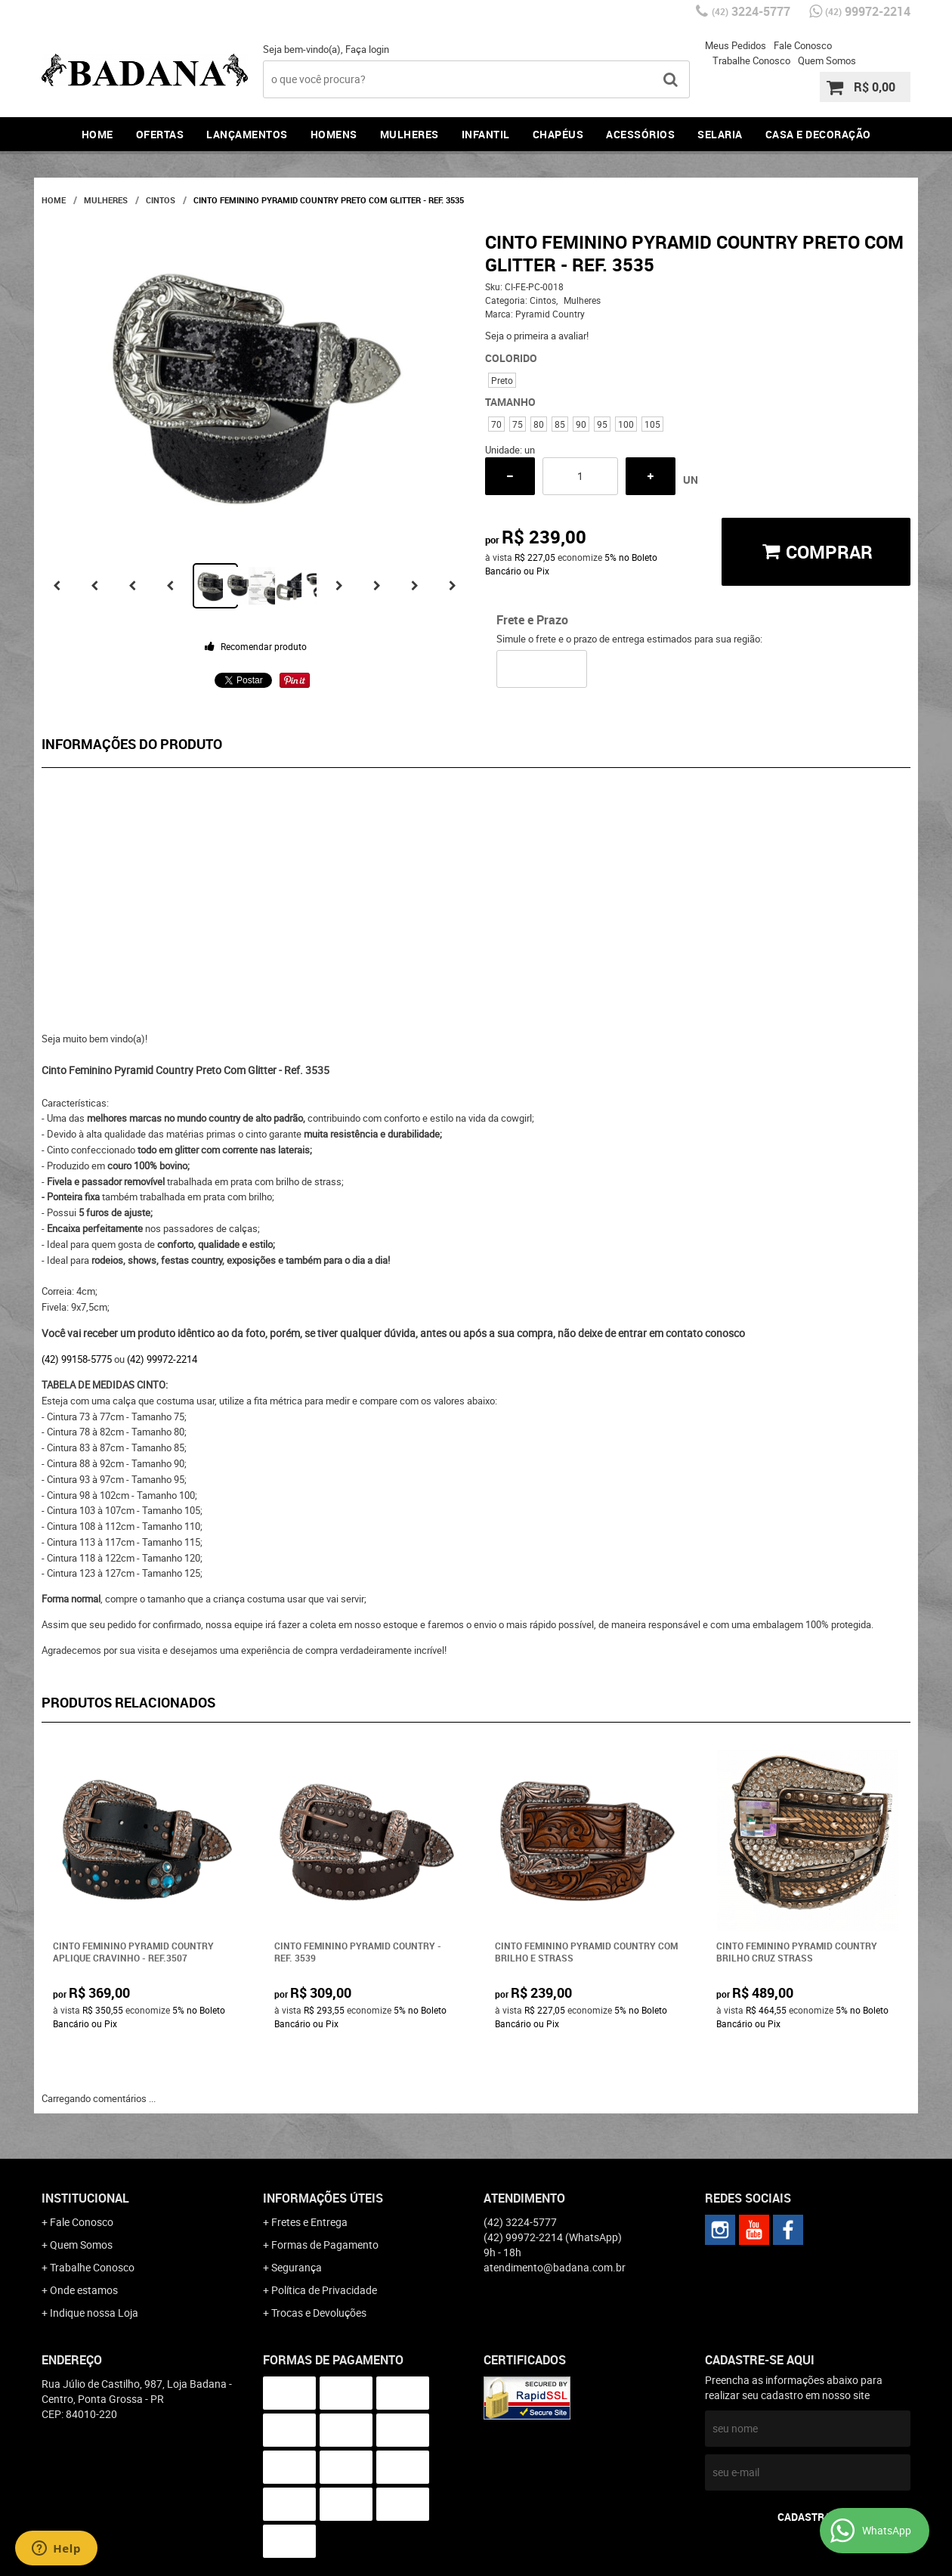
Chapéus (558, 134)
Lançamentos (247, 134)
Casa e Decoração (818, 134)
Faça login (367, 49)
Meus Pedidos (735, 45)
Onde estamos (84, 2290)
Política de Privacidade (324, 2290)
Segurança (296, 2267)
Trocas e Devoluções (318, 2312)
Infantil (486, 134)
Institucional (85, 2198)
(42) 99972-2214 (162, 1359)
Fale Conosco (803, 45)
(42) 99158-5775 (77, 1359)
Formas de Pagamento (325, 2244)
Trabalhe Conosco (751, 60)
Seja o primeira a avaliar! (537, 335)
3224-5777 (751, 11)
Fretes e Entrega (309, 2222)
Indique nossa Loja (94, 2312)
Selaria (720, 134)
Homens (334, 134)
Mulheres (409, 134)
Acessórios (640, 134)
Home (97, 134)
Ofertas (160, 134)
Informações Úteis (323, 2198)
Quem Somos (827, 60)
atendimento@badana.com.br (555, 2267)
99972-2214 (867, 11)
